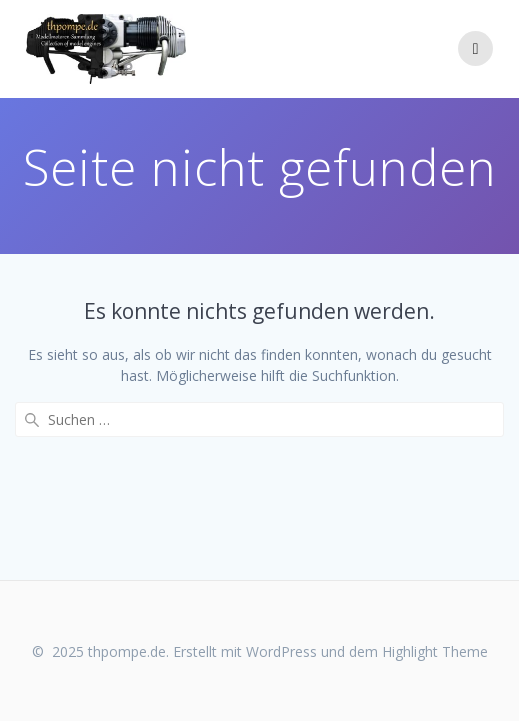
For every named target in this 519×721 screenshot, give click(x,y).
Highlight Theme (435, 651)
